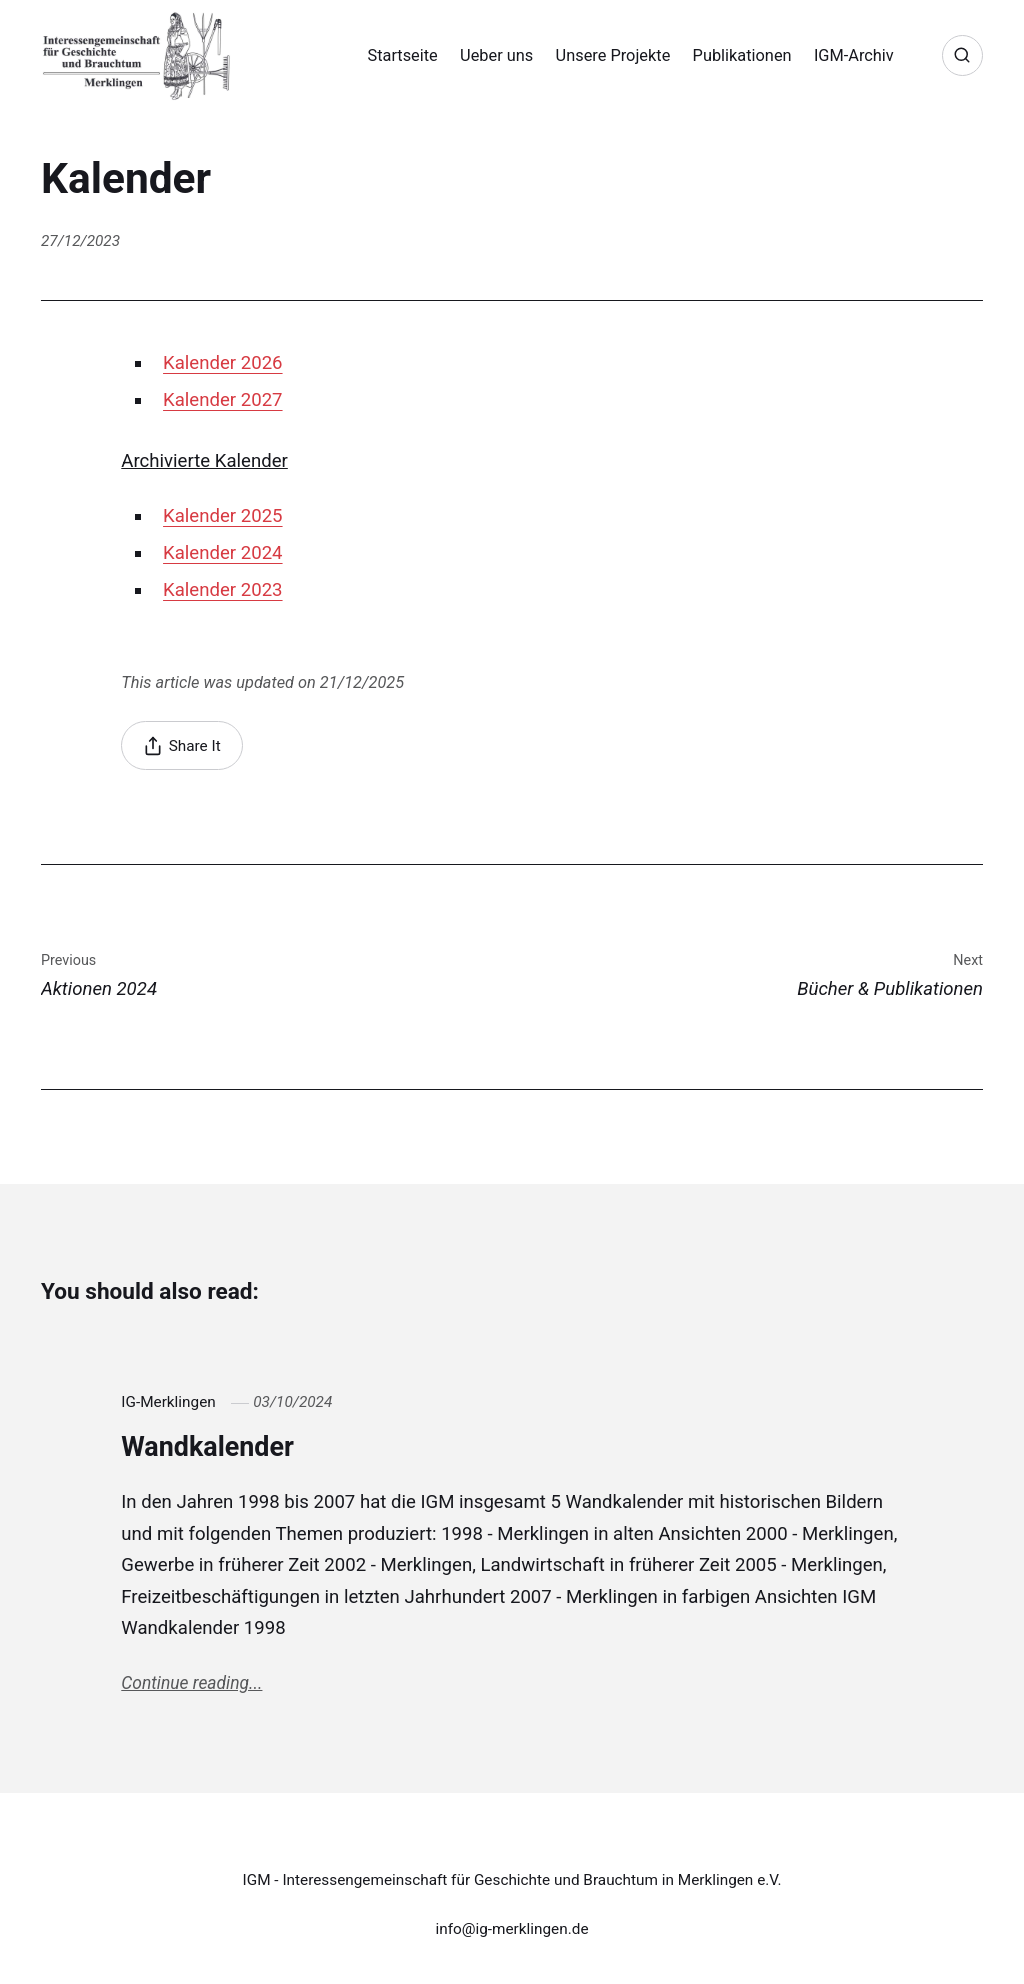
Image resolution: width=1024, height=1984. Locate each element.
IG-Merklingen (168, 1402)
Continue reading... (191, 1683)
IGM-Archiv (854, 55)
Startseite (402, 55)
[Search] (962, 55)
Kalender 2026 (223, 363)
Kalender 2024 (223, 553)
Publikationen (742, 55)
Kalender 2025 (223, 516)
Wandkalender (207, 1447)
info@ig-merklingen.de (511, 1929)
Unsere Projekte (613, 55)
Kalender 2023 (223, 590)
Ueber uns (496, 55)
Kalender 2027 (223, 400)
